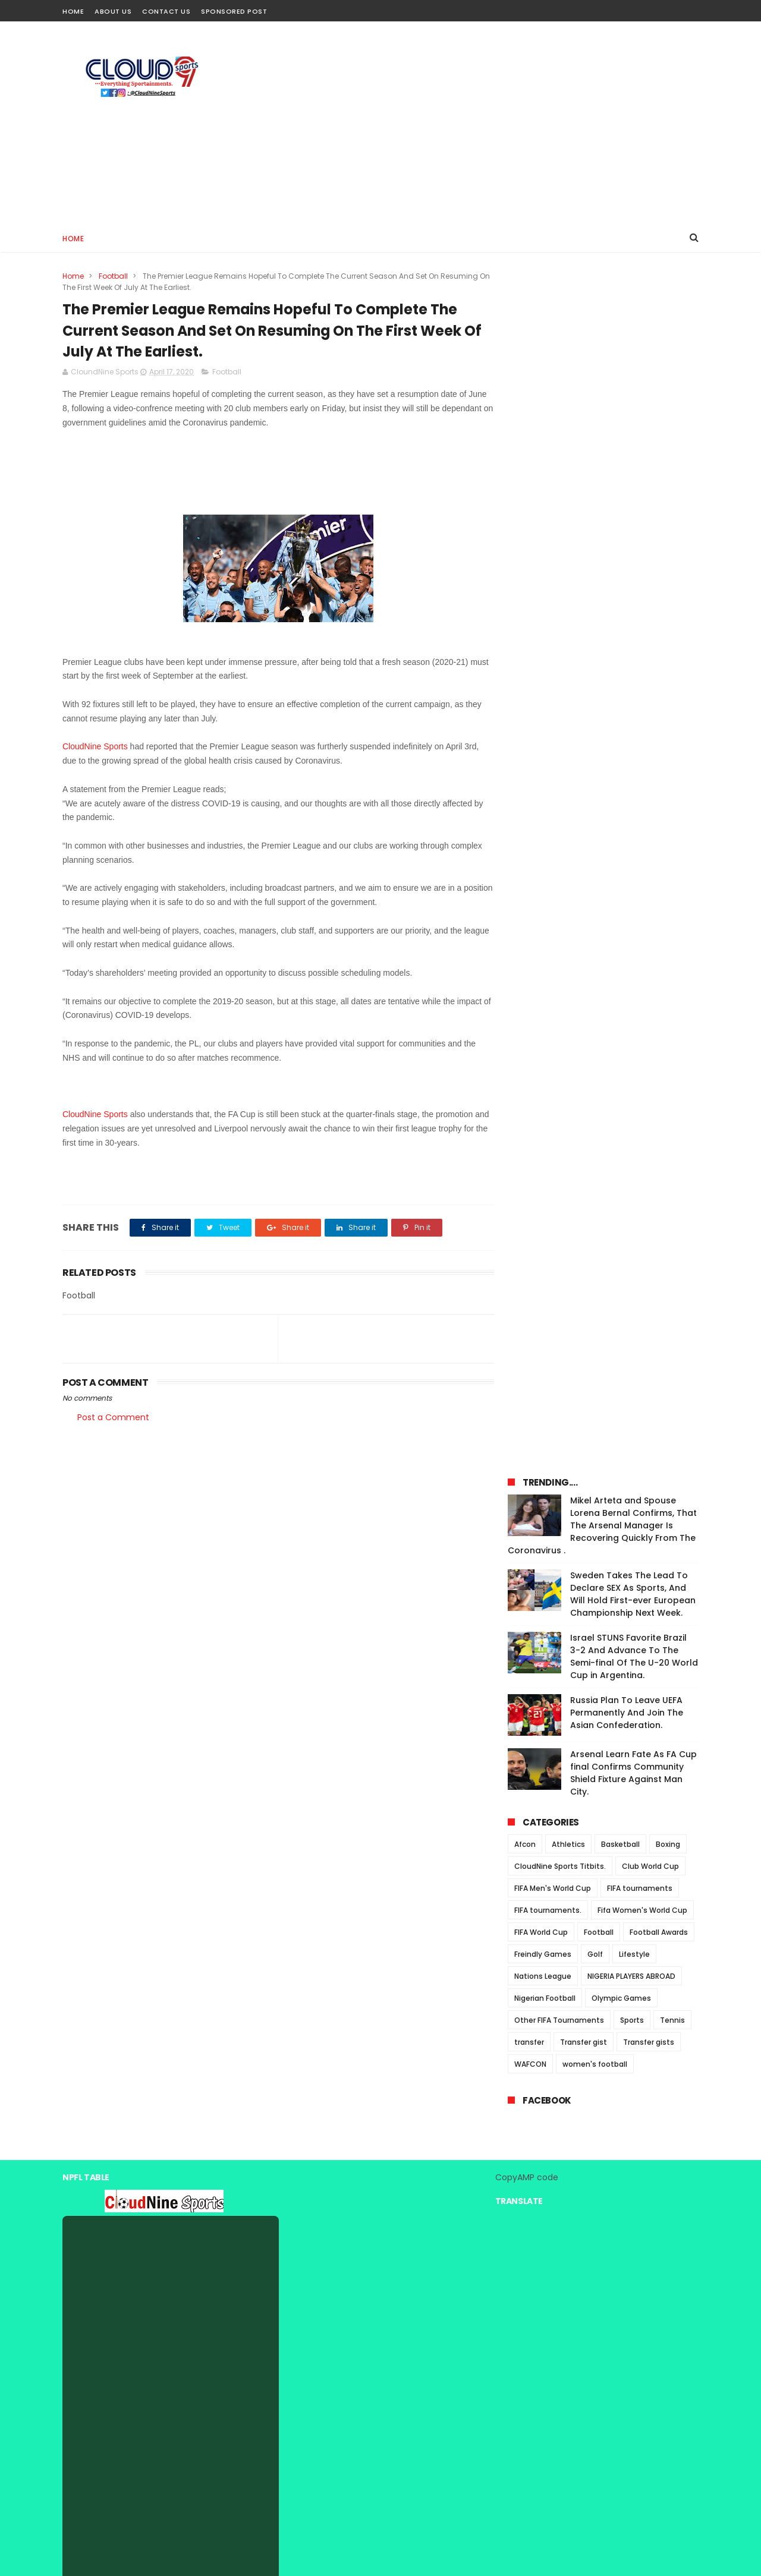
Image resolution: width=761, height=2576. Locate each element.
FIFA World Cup (541, 762)
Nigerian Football (545, 828)
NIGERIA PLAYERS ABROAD (631, 806)
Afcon (525, 674)
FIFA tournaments (639, 718)
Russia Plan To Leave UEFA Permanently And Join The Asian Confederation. (626, 542)
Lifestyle (634, 784)
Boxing (668, 674)
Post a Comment (113, 1418)
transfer (529, 872)
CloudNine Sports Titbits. (560, 696)
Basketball (620, 674)
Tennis (672, 850)
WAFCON (530, 894)
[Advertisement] (482, 122)
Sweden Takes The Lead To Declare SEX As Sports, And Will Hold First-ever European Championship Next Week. (633, 424)
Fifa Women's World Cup (642, 740)
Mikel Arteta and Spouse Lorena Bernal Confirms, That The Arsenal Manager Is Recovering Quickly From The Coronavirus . (602, 355)
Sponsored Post (234, 11)
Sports (632, 850)
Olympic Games (621, 828)
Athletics (568, 674)
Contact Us (166, 11)
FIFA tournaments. (547, 740)
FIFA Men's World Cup (552, 718)
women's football (594, 894)
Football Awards (659, 762)
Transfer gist (583, 872)
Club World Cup (650, 696)
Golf (595, 784)
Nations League (542, 806)
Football (113, 276)
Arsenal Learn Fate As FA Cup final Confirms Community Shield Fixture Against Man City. (633, 603)
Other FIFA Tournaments (559, 850)
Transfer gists (648, 872)
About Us (113, 11)
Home (73, 11)
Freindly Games (542, 784)
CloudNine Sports (95, 747)
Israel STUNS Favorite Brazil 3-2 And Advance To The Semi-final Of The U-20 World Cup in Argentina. (634, 486)
